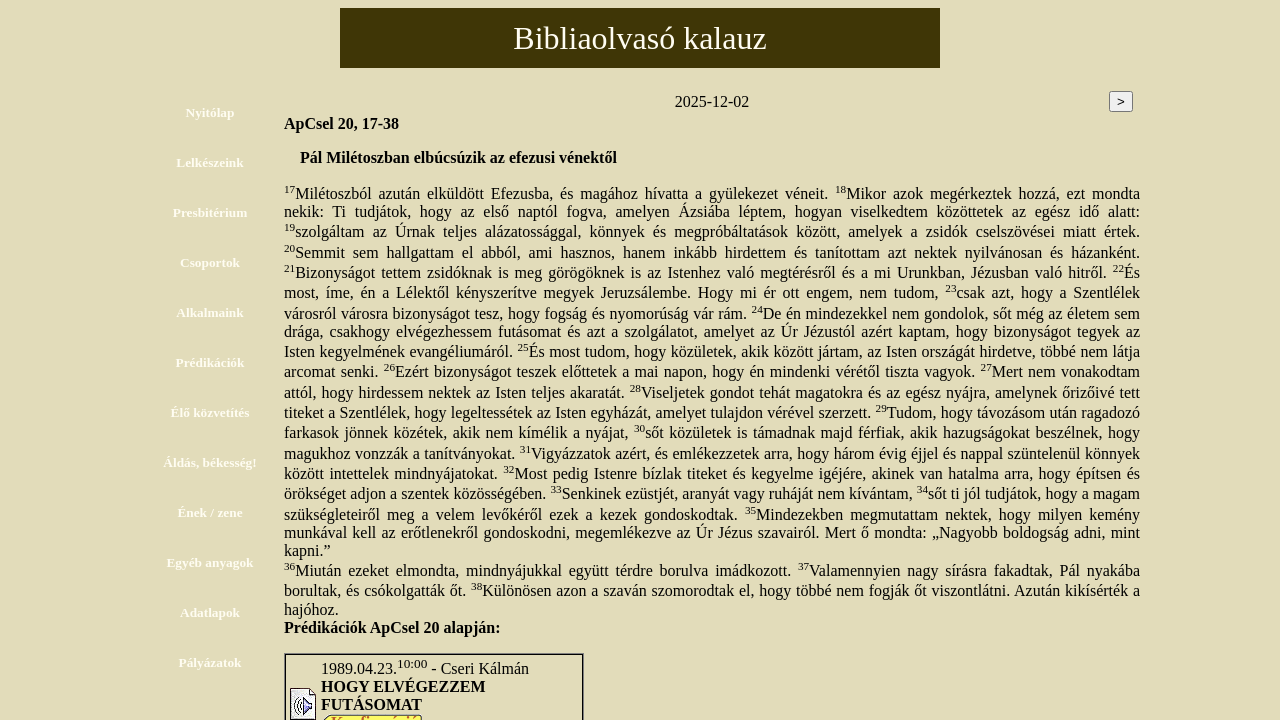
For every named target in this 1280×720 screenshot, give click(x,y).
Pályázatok (210, 662)
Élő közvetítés (210, 412)
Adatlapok (210, 612)
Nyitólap (210, 112)
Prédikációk (210, 362)
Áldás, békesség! (209, 462)
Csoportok (210, 262)
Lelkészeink (209, 162)
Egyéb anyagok (209, 562)
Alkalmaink (209, 312)
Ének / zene (209, 512)
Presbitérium (210, 212)
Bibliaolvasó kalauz (639, 38)
